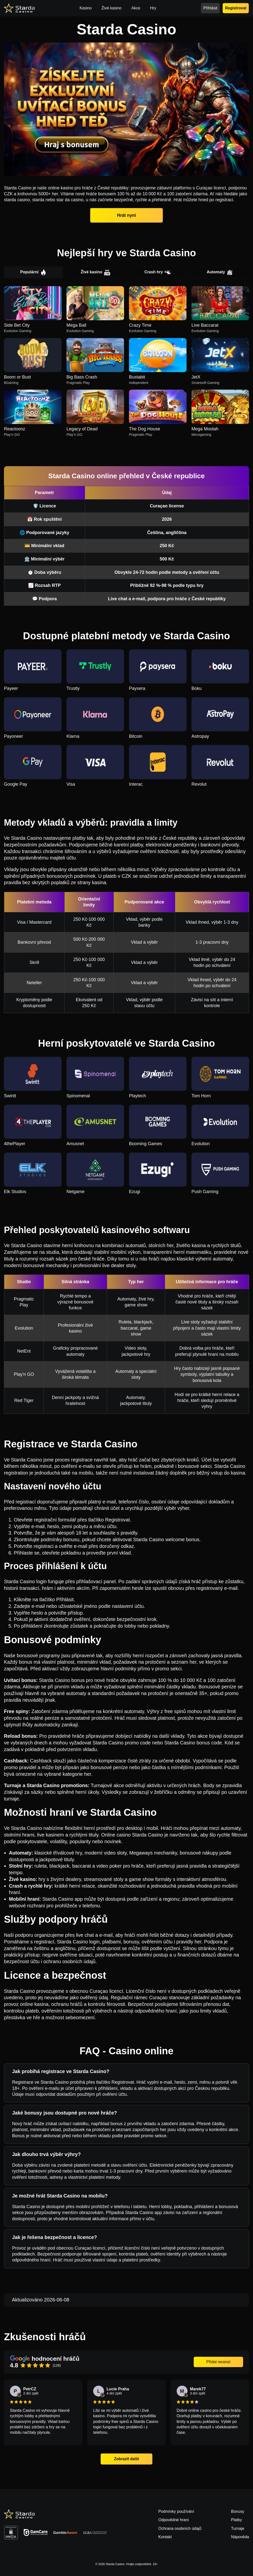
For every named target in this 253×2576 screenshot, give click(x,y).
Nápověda (240, 2537)
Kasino (86, 8)
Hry (153, 8)
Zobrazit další (126, 2459)
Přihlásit (210, 8)
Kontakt (165, 2537)
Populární (33, 272)
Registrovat (236, 8)
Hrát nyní (126, 215)
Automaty (220, 272)
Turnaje (237, 2528)
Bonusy (237, 2511)
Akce (135, 8)
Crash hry (157, 272)
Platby (236, 2520)
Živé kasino (112, 8)
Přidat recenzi (218, 2362)
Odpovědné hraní (173, 2520)
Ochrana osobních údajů (179, 2528)
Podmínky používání (176, 2511)
